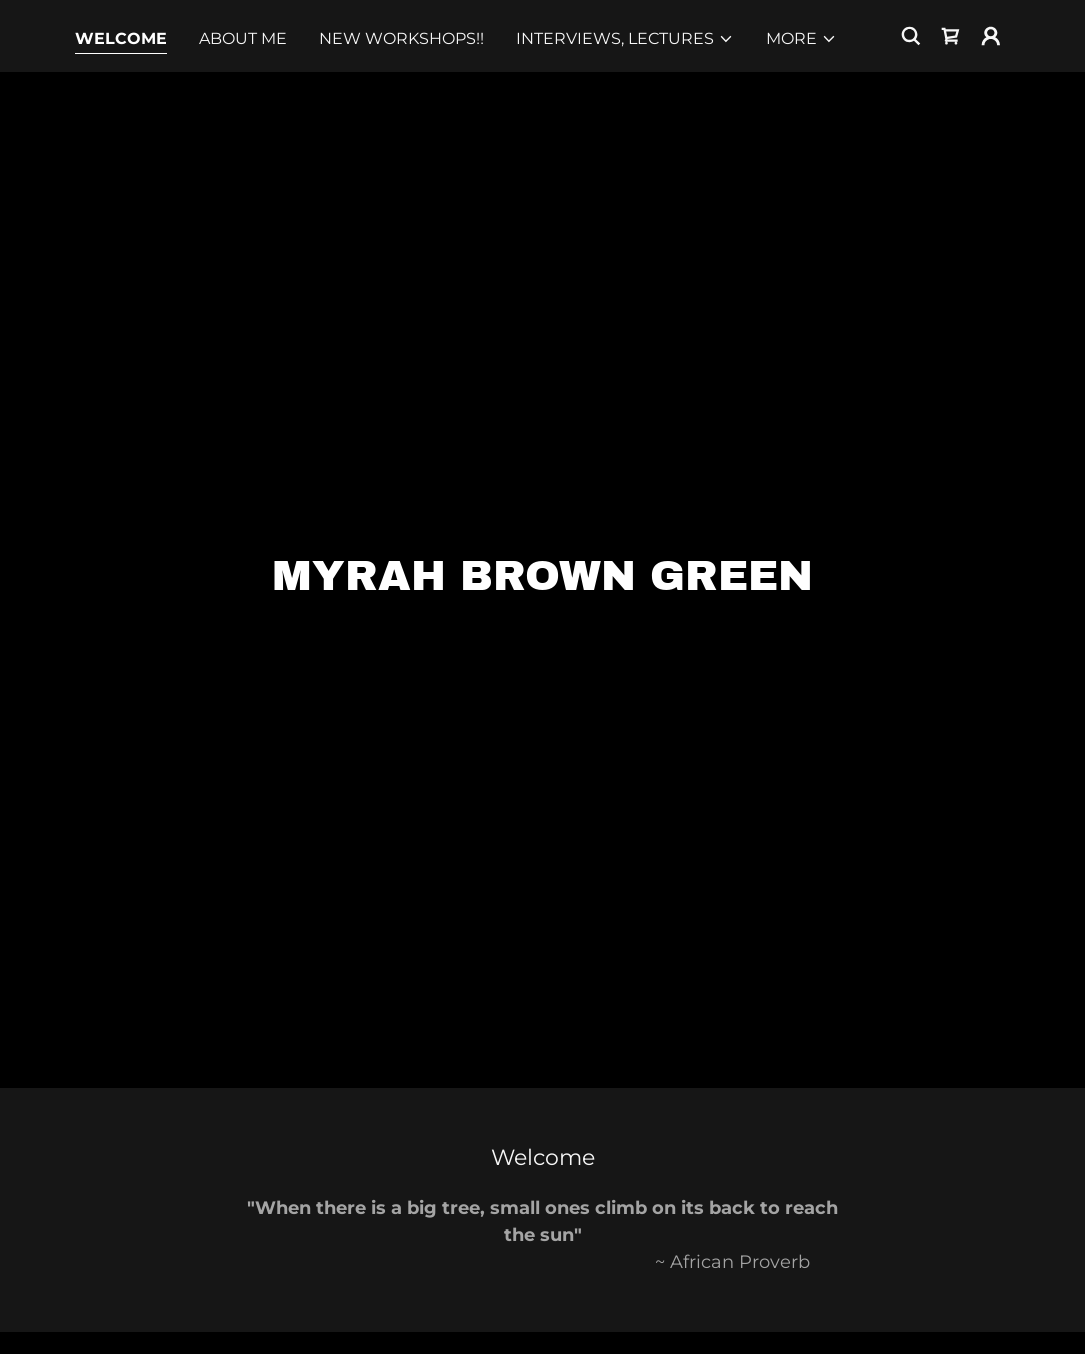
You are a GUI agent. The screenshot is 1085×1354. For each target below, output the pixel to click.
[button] (625, 39)
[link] (951, 36)
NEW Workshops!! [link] (401, 38)
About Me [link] (243, 38)
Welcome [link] (121, 38)
